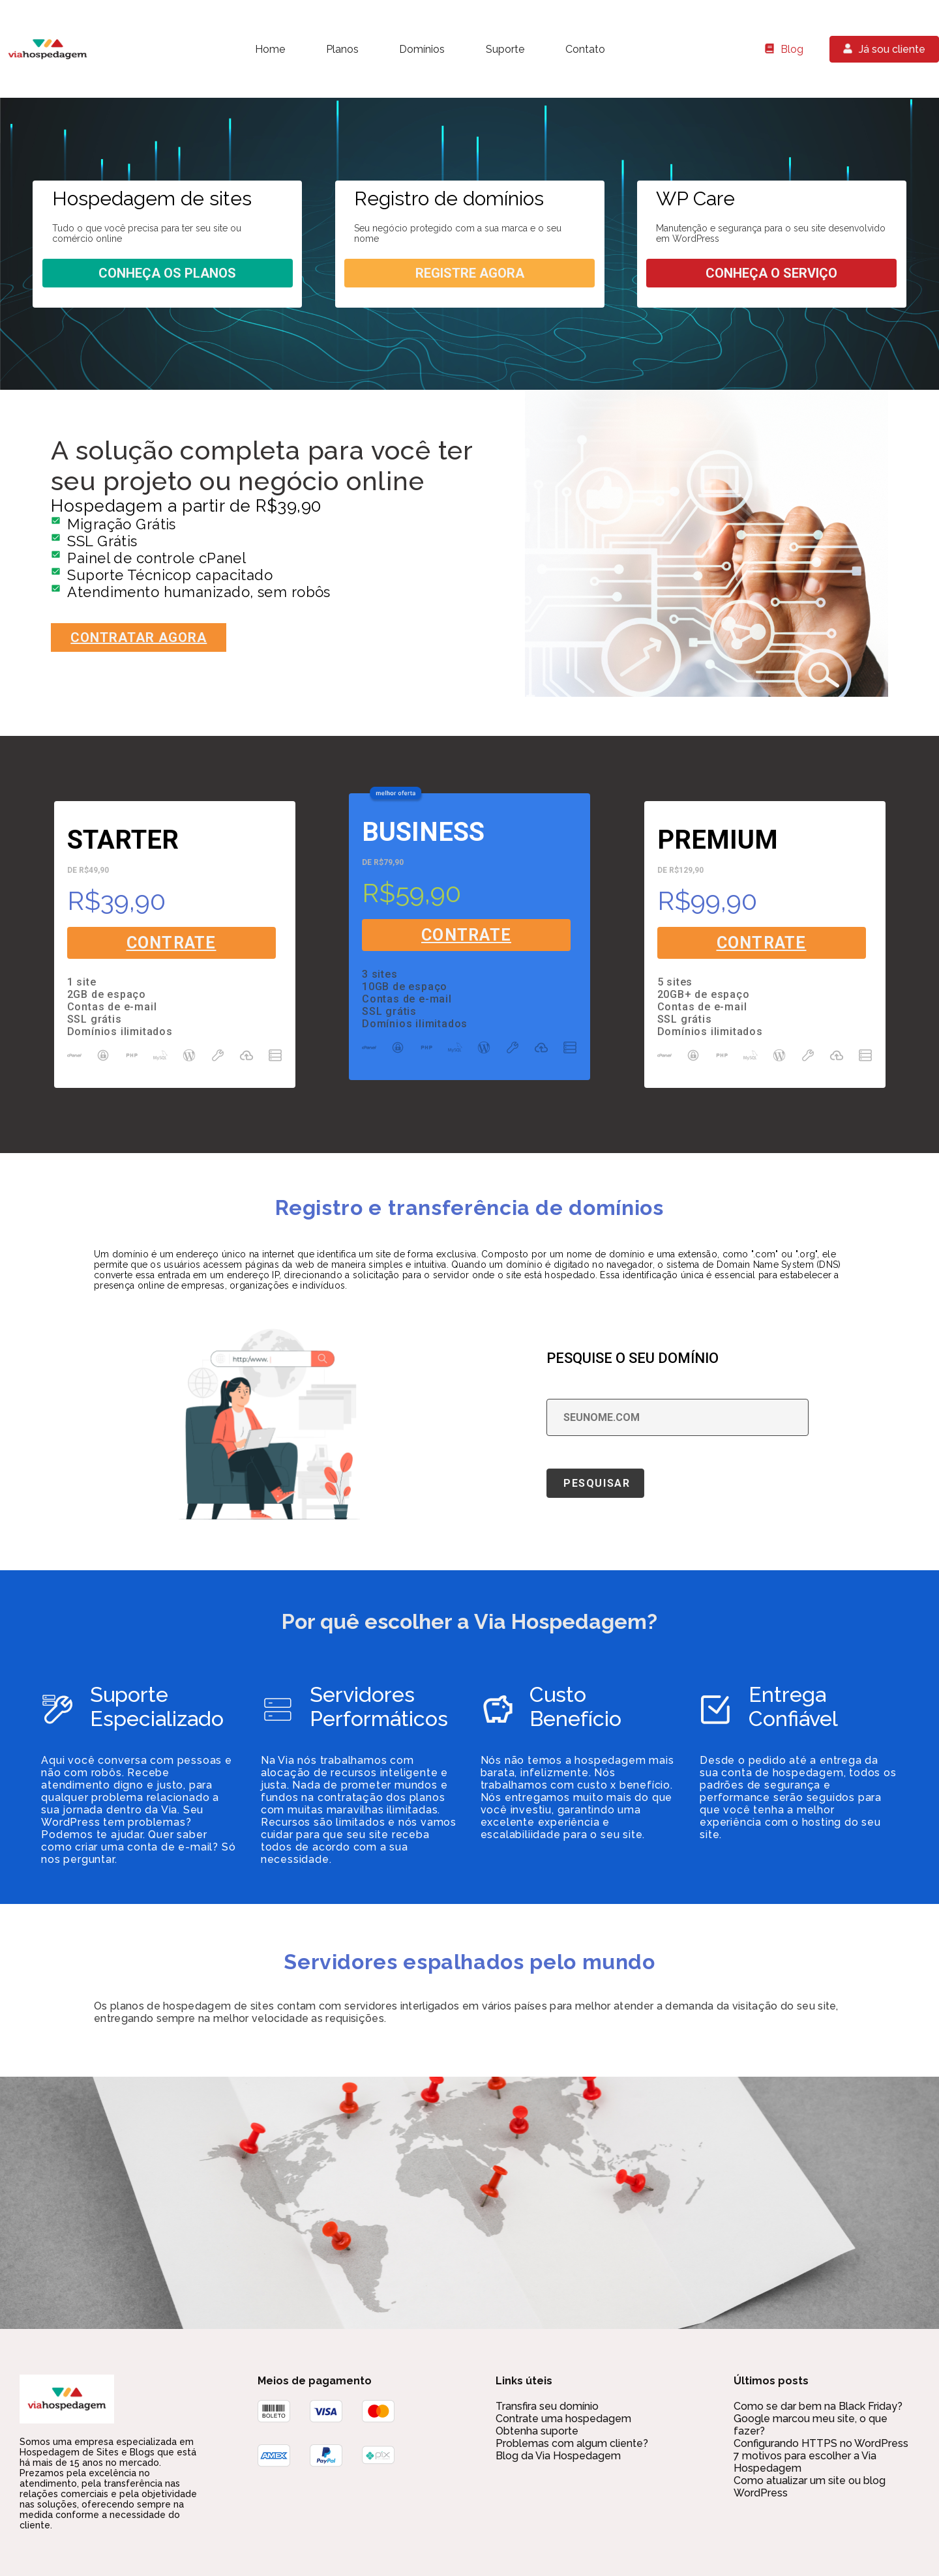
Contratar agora (138, 637)
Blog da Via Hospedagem (558, 2456)
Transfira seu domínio (547, 2406)
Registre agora (469, 273)
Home (270, 49)
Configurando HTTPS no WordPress (821, 2443)
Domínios (422, 49)
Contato (585, 49)
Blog (792, 49)
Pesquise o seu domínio (632, 1358)
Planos (342, 49)
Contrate (171, 942)
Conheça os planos (167, 273)
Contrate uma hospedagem (563, 2418)
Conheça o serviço (771, 273)
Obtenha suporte (537, 2431)
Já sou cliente (892, 49)
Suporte (505, 49)
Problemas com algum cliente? (572, 2443)
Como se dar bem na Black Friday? (818, 2406)
